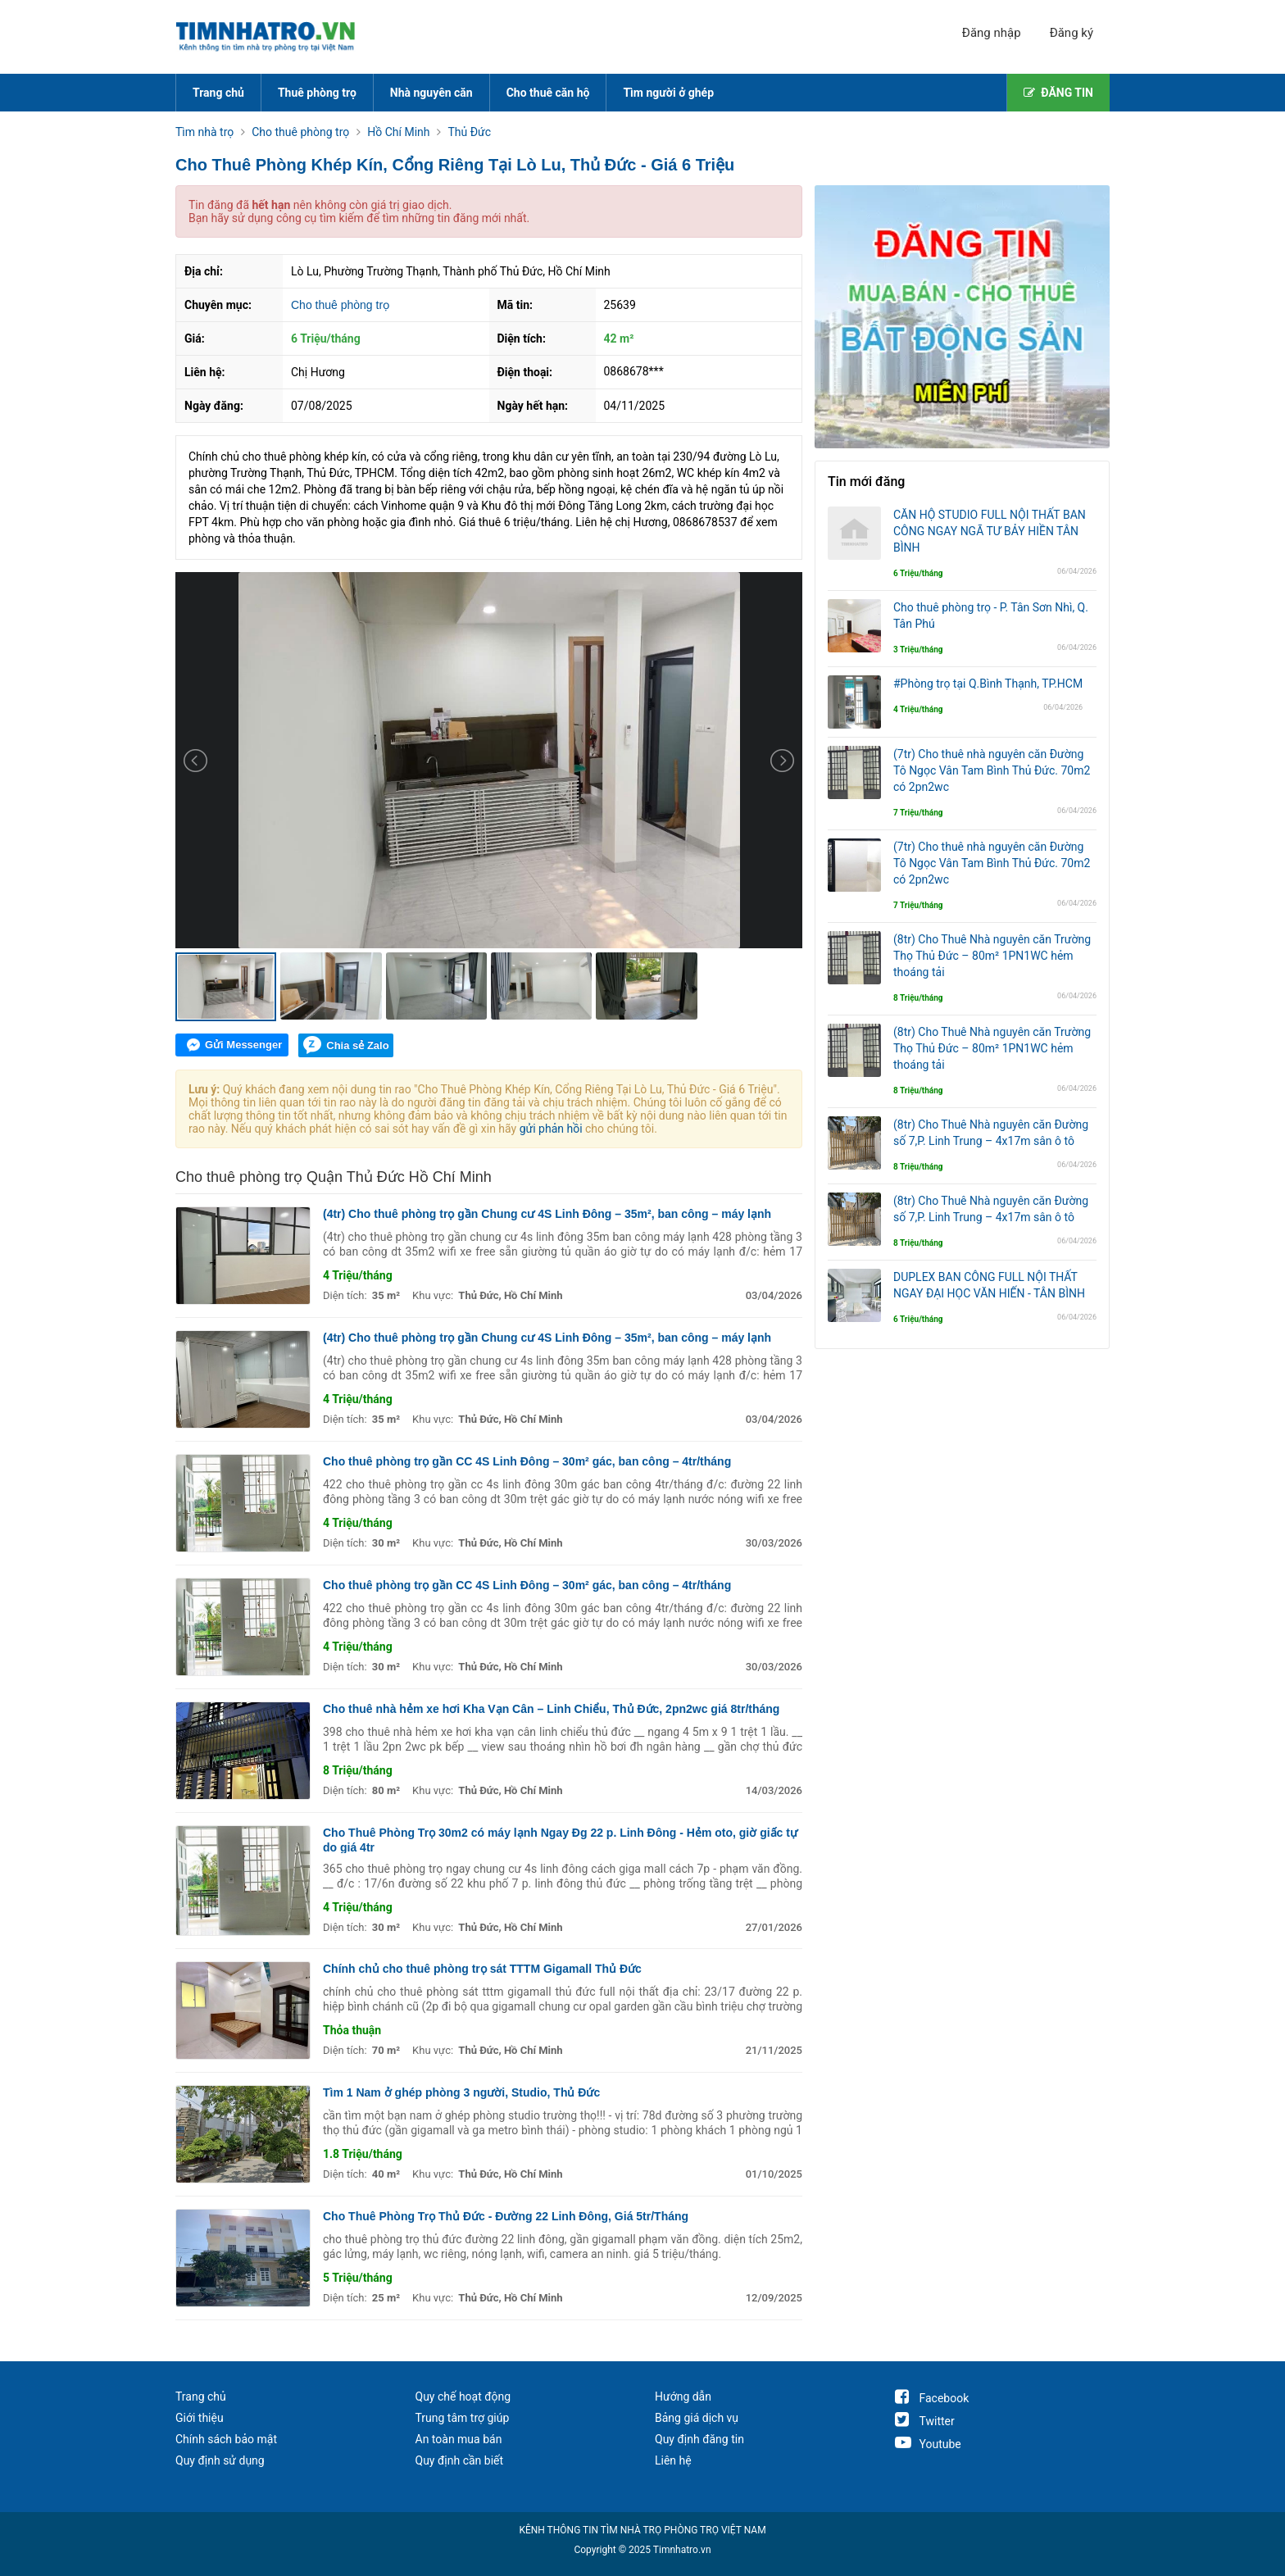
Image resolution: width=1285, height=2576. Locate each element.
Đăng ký (1071, 32)
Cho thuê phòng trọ (340, 304)
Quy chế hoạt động (463, 2396)
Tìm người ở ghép (668, 92)
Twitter (925, 2421)
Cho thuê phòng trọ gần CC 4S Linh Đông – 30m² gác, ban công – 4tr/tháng (527, 1461)
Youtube (928, 2444)
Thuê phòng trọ (317, 92)
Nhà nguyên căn (431, 92)
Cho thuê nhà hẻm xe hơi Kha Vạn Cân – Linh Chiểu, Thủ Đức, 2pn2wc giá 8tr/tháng (551, 1708)
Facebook (932, 2398)
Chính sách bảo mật (226, 2439)
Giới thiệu (199, 2417)
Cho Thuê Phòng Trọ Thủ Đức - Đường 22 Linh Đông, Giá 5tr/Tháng (505, 2216)
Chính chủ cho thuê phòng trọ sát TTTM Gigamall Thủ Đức (482, 1968)
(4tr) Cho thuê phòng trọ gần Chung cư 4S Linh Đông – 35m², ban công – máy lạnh (547, 1213)
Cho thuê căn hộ (548, 92)
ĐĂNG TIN (1058, 92)
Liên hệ (673, 2460)
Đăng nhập (991, 32)
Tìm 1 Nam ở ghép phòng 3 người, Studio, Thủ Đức (461, 2092)
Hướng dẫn (683, 2396)
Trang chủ (218, 92)
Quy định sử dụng (220, 2460)
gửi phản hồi (551, 1128)
